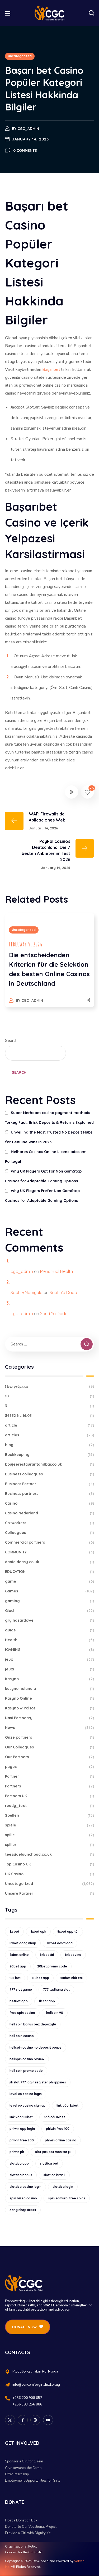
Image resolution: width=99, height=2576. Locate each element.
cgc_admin (28, 128)
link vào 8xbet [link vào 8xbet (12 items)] (67, 2105)
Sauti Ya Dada (63, 1292)
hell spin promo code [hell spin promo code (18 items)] (26, 2071)
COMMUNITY (49, 1552)
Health (49, 1640)
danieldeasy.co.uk (49, 1562)
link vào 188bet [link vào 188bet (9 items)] (21, 2117)
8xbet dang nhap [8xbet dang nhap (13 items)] (23, 1943)
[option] (49, 965)
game (49, 1581)
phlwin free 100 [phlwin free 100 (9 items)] (57, 2129)
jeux (49, 1659)
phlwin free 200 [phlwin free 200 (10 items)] (22, 2140)
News (49, 1728)
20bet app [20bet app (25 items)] (18, 1966)
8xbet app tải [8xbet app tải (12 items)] (67, 1931)
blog (49, 1445)
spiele (49, 1825)
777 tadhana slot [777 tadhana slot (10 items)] (56, 1989)
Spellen (49, 1815)
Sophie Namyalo (27, 1292)
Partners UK (49, 1796)
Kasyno (49, 1679)
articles (49, 1435)
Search (11, 1040)
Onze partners (49, 1737)
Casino (49, 1503)
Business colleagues (49, 1474)
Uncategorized (20, 56)
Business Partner (49, 1484)
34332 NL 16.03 (49, 1416)
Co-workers (49, 1523)
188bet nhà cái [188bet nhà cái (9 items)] (71, 1978)
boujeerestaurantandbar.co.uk (49, 1464)
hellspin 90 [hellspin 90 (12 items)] (54, 2013)
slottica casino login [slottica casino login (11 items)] (25, 2187)
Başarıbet (51, 369)
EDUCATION (49, 1572)
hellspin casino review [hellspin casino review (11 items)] (27, 2059)
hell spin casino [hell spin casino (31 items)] (22, 2036)
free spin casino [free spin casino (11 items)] (22, 2013)
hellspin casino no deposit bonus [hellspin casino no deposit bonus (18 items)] (36, 2047)
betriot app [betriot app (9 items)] (19, 2001)
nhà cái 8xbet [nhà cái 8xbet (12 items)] (54, 2117)
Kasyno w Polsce (49, 1708)
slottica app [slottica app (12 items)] (19, 2163)
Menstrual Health (56, 1271)
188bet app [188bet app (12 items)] (40, 1978)
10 (49, 1396)
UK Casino (49, 1874)
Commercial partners (49, 1542)
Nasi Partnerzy (49, 1718)
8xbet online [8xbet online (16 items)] (19, 1955)
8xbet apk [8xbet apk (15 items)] (38, 1931)
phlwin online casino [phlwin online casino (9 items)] (60, 2140)
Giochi (49, 1611)
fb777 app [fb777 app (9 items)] (47, 2001)
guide (49, 1630)
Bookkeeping (49, 1455)
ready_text (49, 1806)
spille (49, 1835)
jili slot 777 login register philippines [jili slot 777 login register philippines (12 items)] (38, 2082)
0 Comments (25, 150)
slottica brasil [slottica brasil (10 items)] (54, 2175)
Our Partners (49, 1757)
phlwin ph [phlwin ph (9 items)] (17, 2152)
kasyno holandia (49, 1689)
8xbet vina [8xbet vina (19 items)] (73, 1955)
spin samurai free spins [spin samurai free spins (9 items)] (66, 2198)
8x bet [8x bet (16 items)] (14, 1931)
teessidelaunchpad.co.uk (49, 1854)
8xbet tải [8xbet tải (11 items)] (47, 1955)
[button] (91, 13)
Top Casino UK (49, 1864)
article (49, 1425)
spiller (49, 1845)
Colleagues (49, 1533)
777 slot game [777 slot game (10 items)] (21, 1989)
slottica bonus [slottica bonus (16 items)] (21, 2175)
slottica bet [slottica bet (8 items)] (49, 2163)
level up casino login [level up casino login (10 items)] (26, 2094)
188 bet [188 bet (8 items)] (15, 1978)
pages (49, 1767)
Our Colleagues (49, 1747)
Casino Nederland (49, 1513)
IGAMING (49, 1650)
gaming (49, 1601)
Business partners (49, 1494)
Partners (49, 1786)
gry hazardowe (49, 1620)
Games (49, 1591)
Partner (49, 1776)
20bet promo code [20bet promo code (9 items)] (52, 1966)
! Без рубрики (49, 1386)
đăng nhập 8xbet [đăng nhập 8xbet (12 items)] (23, 2210)
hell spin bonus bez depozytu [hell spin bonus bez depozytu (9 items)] (33, 2024)
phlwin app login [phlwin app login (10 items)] (22, 2129)
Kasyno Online (49, 1698)
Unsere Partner (49, 1893)
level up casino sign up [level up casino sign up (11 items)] (27, 2105)
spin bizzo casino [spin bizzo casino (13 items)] (23, 2198)
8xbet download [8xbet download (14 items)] (60, 1943)
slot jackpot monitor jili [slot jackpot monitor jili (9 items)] (53, 2152)
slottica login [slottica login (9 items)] (63, 2187)
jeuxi (49, 1669)
